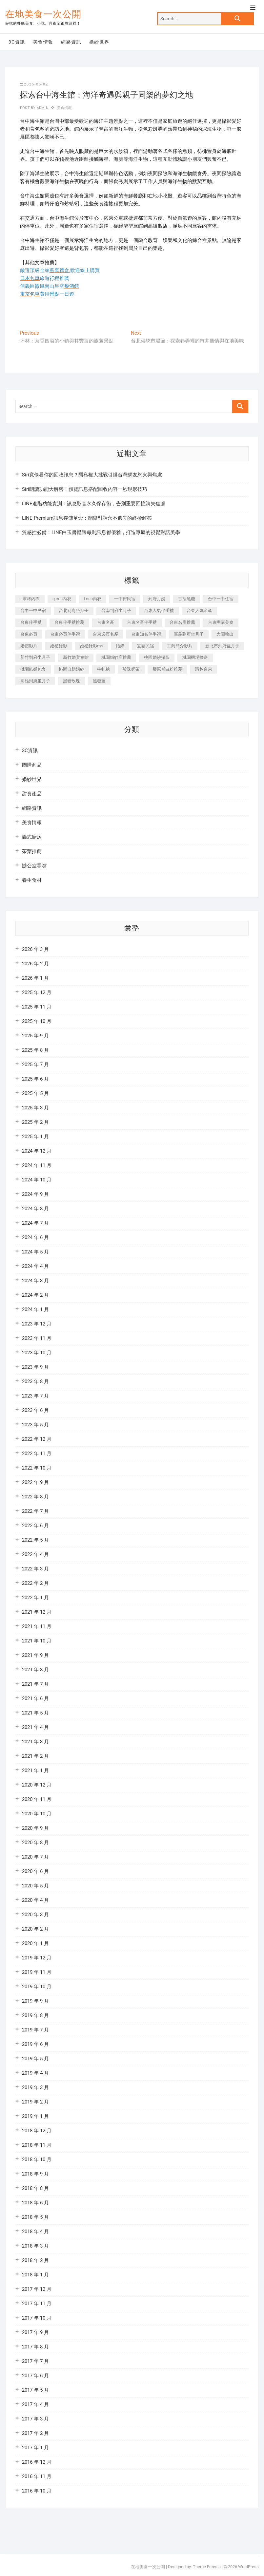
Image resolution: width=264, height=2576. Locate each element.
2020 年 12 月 (36, 1785)
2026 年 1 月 (35, 978)
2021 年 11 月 (36, 1626)
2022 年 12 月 (36, 1439)
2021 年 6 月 (35, 1698)
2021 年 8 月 (35, 1670)
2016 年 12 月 (36, 2462)
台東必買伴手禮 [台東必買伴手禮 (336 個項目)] (65, 634)
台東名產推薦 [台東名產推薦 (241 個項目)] (182, 622)
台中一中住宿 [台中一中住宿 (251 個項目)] (221, 598)
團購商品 (32, 765)
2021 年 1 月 (35, 1770)
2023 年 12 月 (36, 1324)
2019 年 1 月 (35, 2116)
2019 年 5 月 (35, 2059)
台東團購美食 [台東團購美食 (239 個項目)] (221, 622)
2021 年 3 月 (35, 1742)
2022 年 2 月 (35, 1583)
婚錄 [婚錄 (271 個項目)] (120, 645)
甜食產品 (32, 794)
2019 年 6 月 (35, 2044)
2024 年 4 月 (35, 1266)
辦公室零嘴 (34, 866)
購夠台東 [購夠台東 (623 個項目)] (203, 669)
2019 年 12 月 (36, 1958)
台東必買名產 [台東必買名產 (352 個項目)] (105, 634)
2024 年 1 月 (35, 1309)
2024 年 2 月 (35, 1295)
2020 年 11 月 (36, 1799)
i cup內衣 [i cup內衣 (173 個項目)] (92, 598)
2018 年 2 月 (35, 2260)
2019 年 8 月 (35, 2015)
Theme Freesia (207, 2566)
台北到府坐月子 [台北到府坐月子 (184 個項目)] (74, 610)
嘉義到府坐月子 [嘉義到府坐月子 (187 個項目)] (189, 634)
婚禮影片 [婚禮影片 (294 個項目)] (28, 645)
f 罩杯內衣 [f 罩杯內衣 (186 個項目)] (30, 598)
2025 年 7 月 (35, 1064)
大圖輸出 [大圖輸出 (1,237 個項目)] (225, 634)
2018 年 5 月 (35, 2217)
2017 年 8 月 (35, 2347)
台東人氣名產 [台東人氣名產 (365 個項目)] (199, 610)
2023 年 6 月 (35, 1410)
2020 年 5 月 (35, 1886)
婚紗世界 (99, 42)
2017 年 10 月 (36, 2318)
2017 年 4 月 (35, 2404)
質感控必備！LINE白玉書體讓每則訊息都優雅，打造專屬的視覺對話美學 (101, 532)
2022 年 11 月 (36, 1453)
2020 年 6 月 (35, 1871)
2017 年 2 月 (35, 2433)
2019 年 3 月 (35, 2087)
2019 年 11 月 (36, 1972)
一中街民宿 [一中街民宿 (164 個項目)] (124, 598)
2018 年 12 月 (36, 2131)
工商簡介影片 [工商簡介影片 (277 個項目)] (180, 645)
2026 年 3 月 (35, 949)
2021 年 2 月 (35, 1756)
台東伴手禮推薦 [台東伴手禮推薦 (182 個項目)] (69, 622)
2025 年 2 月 (35, 1122)
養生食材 (32, 880)
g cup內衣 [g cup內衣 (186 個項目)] (61, 598)
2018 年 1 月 (35, 2275)
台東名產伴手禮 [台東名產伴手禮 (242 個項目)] (142, 622)
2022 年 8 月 (35, 1497)
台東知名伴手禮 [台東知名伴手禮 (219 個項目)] (146, 634)
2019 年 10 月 (36, 1987)
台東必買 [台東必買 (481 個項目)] (28, 634)
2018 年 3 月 (35, 2246)
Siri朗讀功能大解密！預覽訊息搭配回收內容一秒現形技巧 (84, 489)
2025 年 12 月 (36, 992)
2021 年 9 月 (35, 1655)
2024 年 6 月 (35, 1237)
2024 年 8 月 (35, 1209)
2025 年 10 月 (36, 1021)
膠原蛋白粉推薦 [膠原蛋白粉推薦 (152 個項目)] (167, 669)
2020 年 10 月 (36, 1814)
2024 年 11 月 (36, 1165)
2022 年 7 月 (35, 1511)
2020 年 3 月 (35, 1915)
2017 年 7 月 (35, 2361)
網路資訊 (71, 42)
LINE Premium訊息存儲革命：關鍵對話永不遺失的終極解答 (87, 518)
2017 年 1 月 (35, 2448)
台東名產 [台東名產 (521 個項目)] (105, 622)
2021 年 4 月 (35, 1727)
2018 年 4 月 (35, 2231)
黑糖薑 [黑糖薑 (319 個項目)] (99, 680)
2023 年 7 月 (35, 1396)
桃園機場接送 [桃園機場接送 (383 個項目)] (195, 657)
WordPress (248, 2566)
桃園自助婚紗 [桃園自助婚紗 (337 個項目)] (71, 669)
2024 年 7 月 (35, 1223)
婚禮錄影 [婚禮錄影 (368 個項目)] (58, 645)
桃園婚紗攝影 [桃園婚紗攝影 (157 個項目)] (157, 657)
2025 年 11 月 (36, 1007)
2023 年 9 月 (35, 1367)
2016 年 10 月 (36, 2491)
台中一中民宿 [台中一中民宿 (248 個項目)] (33, 610)
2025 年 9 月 (35, 1036)
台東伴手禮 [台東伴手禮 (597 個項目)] (31, 622)
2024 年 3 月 (35, 1281)
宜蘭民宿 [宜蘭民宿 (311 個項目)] (145, 645)
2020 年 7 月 (35, 1857)
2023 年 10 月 (36, 1353)
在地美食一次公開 (43, 14)
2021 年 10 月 (36, 1641)
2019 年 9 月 (35, 2001)
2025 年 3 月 (35, 1108)
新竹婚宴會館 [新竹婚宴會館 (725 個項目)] (76, 657)
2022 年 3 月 (35, 1569)
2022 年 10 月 (36, 1468)
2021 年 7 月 (35, 1684)
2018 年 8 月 (35, 2188)
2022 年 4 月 (35, 1554)
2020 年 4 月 (35, 1900)
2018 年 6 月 (35, 2203)
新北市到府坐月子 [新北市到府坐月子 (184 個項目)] (222, 645)
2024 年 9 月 (35, 1194)
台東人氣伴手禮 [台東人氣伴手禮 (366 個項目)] (159, 610)
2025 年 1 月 (35, 1137)
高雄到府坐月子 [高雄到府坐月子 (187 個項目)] (35, 680)
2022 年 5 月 (35, 1540)
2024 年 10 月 (36, 1180)
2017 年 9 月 (35, 2332)
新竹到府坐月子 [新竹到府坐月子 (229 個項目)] (35, 657)
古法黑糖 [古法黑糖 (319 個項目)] (186, 598)
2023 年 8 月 (35, 1381)
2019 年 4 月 (35, 2073)
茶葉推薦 (32, 851)
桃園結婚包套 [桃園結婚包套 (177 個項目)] (33, 669)
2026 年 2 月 (35, 964)
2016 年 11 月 (36, 2476)
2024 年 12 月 (36, 1151)
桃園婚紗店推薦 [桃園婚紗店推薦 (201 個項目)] (116, 657)
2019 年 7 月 (35, 2030)
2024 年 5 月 (35, 1252)
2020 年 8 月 (35, 1842)
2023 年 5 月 (35, 1425)
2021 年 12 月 (36, 1612)
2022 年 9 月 (35, 1482)
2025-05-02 (34, 84)
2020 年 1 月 (35, 1943)
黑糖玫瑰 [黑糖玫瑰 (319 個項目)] (71, 680)
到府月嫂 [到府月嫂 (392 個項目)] (156, 598)
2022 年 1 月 (35, 1598)
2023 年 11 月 (36, 1338)
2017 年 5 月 (35, 2390)
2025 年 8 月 (35, 1050)
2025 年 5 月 (35, 1093)
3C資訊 (17, 42)
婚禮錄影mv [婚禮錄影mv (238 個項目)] (91, 645)
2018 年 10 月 (36, 2159)
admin (42, 108)
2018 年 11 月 (36, 2145)
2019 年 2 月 (35, 2102)
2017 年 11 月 (36, 2304)
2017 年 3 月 (35, 2419)
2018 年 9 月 (35, 2174)
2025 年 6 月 (35, 1079)
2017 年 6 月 (35, 2376)
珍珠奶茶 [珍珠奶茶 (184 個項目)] (131, 669)
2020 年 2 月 (35, 1929)
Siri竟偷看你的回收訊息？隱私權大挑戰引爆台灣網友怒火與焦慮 (92, 475)
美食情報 (43, 42)
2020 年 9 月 (35, 1828)
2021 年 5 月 (35, 1713)
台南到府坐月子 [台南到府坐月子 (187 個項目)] (116, 610)
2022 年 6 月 (35, 1526)
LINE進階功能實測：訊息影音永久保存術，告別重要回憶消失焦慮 (93, 504)
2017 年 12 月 (36, 2289)
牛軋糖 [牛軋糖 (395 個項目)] (103, 669)
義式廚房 (32, 837)
